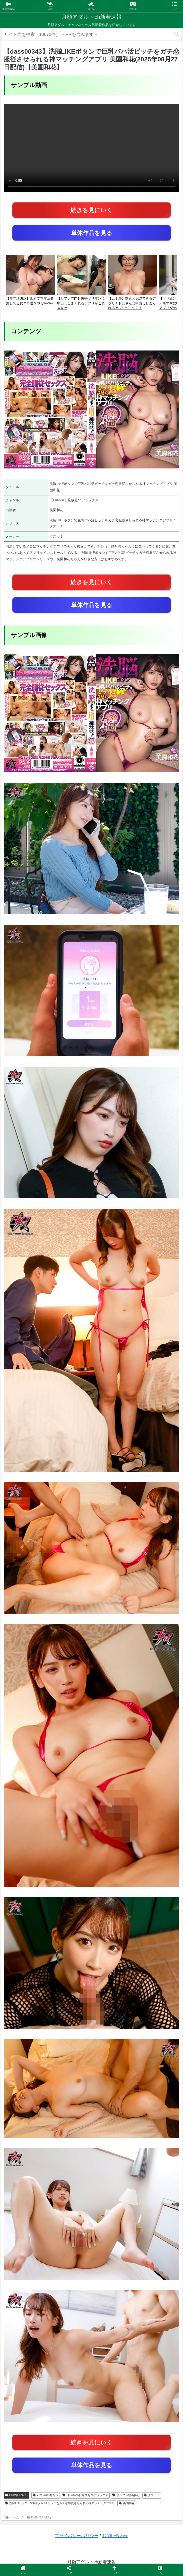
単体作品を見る (91, 233)
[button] (176, 34)
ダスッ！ (152, 2495)
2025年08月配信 (45, 2495)
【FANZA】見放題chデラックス (85, 2495)
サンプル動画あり (126, 2495)
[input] (91, 34)
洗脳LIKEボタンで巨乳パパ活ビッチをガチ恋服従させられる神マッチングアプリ (60, 2503)
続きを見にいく (91, 210)
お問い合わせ (115, 2535)
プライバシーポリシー (76, 2535)
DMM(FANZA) (16, 2495)
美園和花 (127, 2503)
